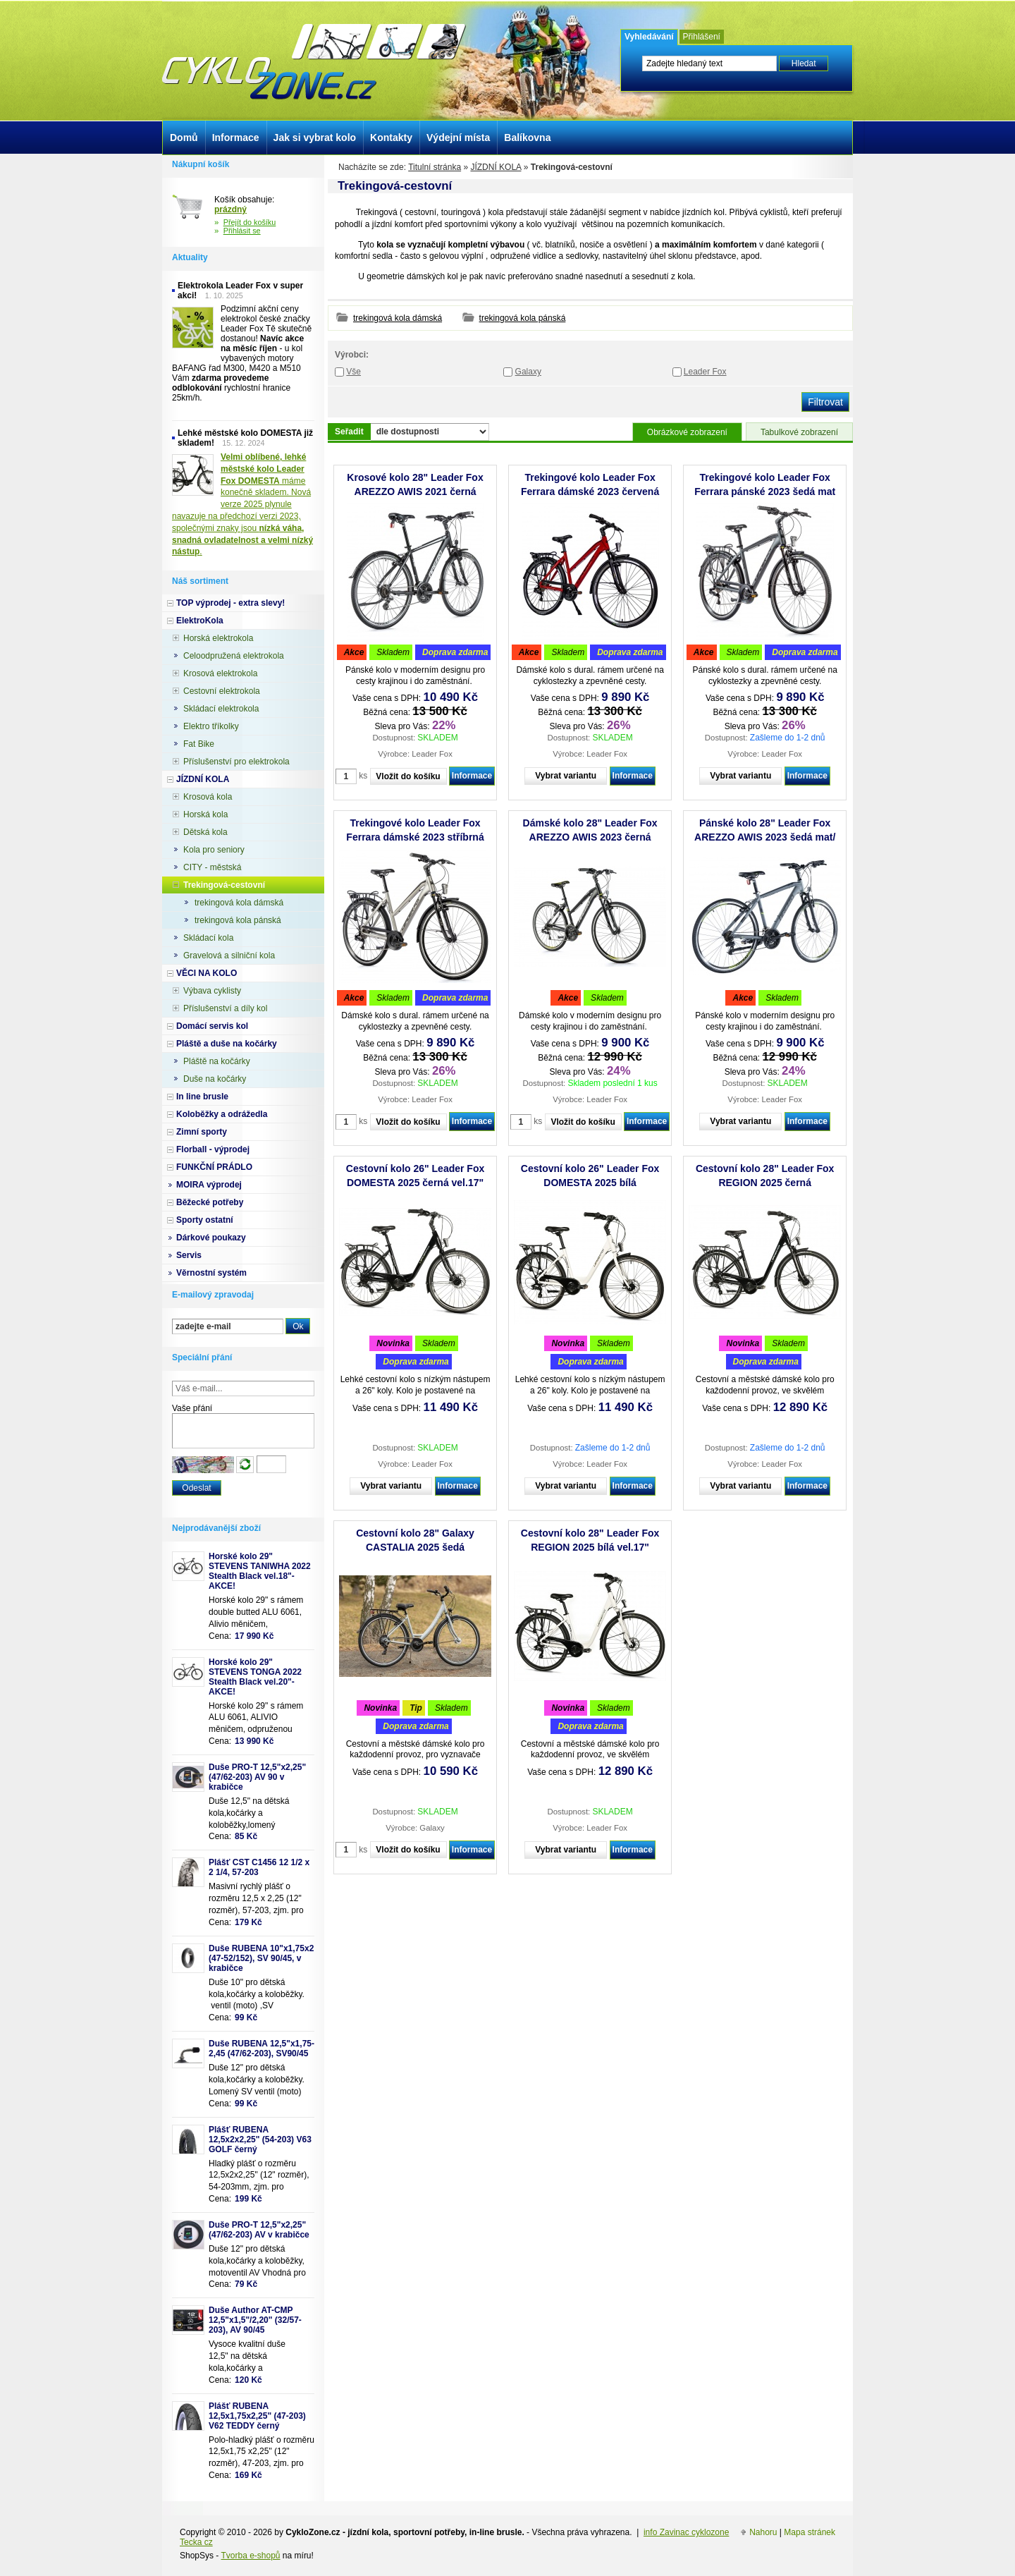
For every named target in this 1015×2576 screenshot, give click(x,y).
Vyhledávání (649, 37)
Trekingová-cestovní (224, 885)
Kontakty (391, 137)
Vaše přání (192, 1408)
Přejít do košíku (249, 222)
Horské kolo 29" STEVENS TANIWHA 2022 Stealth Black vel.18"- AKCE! (260, 1571)
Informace (472, 776)
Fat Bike (198, 744)
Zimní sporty (201, 1132)
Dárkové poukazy (211, 1238)
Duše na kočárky (214, 1079)
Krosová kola (207, 797)
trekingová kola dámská (397, 318)
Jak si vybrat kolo (315, 137)
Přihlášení (701, 37)
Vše (353, 372)
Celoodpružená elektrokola (233, 656)
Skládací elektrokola (221, 709)
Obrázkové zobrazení (687, 432)
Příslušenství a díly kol (225, 1008)
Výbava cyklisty (212, 991)
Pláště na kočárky (216, 1061)
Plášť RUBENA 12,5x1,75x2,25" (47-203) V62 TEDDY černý (257, 2416)
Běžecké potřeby (209, 1202)
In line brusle (202, 1096)
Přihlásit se (242, 230)
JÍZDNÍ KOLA (495, 167)
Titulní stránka (434, 167)
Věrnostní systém (211, 1273)
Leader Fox (705, 372)
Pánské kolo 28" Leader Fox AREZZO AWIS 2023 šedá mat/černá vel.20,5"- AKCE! (764, 837)
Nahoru (763, 2532)
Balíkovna (527, 137)
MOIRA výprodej (209, 1185)
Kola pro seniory (214, 850)
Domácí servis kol (212, 1026)
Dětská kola (205, 832)
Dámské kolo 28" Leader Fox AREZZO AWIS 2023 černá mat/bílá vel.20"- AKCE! (590, 837)
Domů (184, 137)
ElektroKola (199, 620)
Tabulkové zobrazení (799, 432)
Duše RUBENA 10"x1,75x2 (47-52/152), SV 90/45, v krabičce (261, 1958)
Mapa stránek (809, 2532)
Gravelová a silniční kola (229, 955)
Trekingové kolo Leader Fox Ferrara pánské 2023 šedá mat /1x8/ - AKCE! (764, 491)
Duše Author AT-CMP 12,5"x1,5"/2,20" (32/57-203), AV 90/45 (255, 2320)
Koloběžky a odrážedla (221, 1114)
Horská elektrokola (218, 638)
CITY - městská (212, 867)
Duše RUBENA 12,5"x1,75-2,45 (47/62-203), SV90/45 (261, 2048)
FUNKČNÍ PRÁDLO (214, 1167)
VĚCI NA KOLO (206, 973)
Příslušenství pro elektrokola (236, 762)
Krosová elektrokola (220, 673)
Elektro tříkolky (211, 726)
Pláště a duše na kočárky (226, 1044)
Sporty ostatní (204, 1220)
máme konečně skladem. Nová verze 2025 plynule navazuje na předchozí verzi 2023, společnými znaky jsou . (242, 504)
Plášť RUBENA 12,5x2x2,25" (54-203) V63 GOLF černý (260, 2139)
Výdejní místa (458, 137)
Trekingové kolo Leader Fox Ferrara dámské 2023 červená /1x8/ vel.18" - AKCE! (590, 491)
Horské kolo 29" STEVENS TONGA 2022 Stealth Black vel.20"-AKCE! (255, 1677)
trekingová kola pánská (522, 318)
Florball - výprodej (213, 1149)
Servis (189, 1255)
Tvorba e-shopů (250, 2555)
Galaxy (528, 372)
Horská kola (205, 814)
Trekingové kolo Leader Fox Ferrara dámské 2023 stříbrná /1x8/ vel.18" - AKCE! (415, 837)
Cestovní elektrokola (221, 691)
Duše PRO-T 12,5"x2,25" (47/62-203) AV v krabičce (259, 2230)
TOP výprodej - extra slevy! (230, 603)
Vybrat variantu (565, 776)
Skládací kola (208, 938)
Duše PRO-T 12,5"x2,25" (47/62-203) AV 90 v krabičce (257, 1777)
